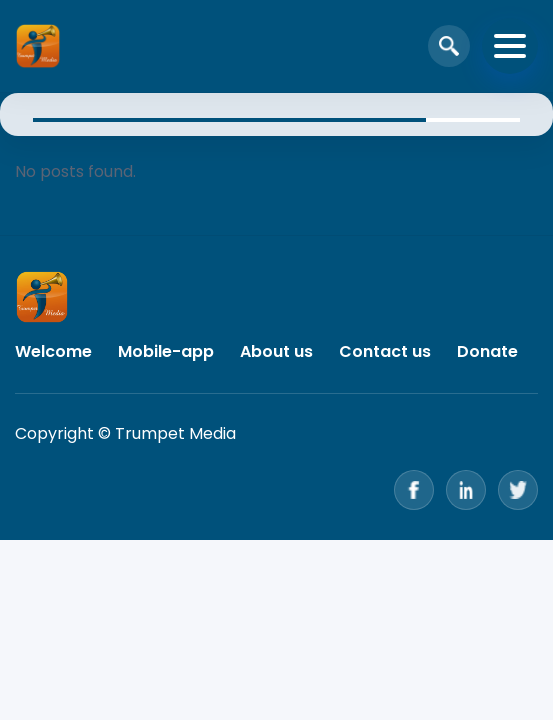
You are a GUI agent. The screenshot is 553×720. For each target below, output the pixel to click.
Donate (487, 351)
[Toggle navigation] (510, 46)
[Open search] (449, 46)
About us (276, 351)
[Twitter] (518, 490)
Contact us (385, 351)
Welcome (53, 351)
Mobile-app (166, 351)
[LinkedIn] (466, 490)
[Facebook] (414, 490)
